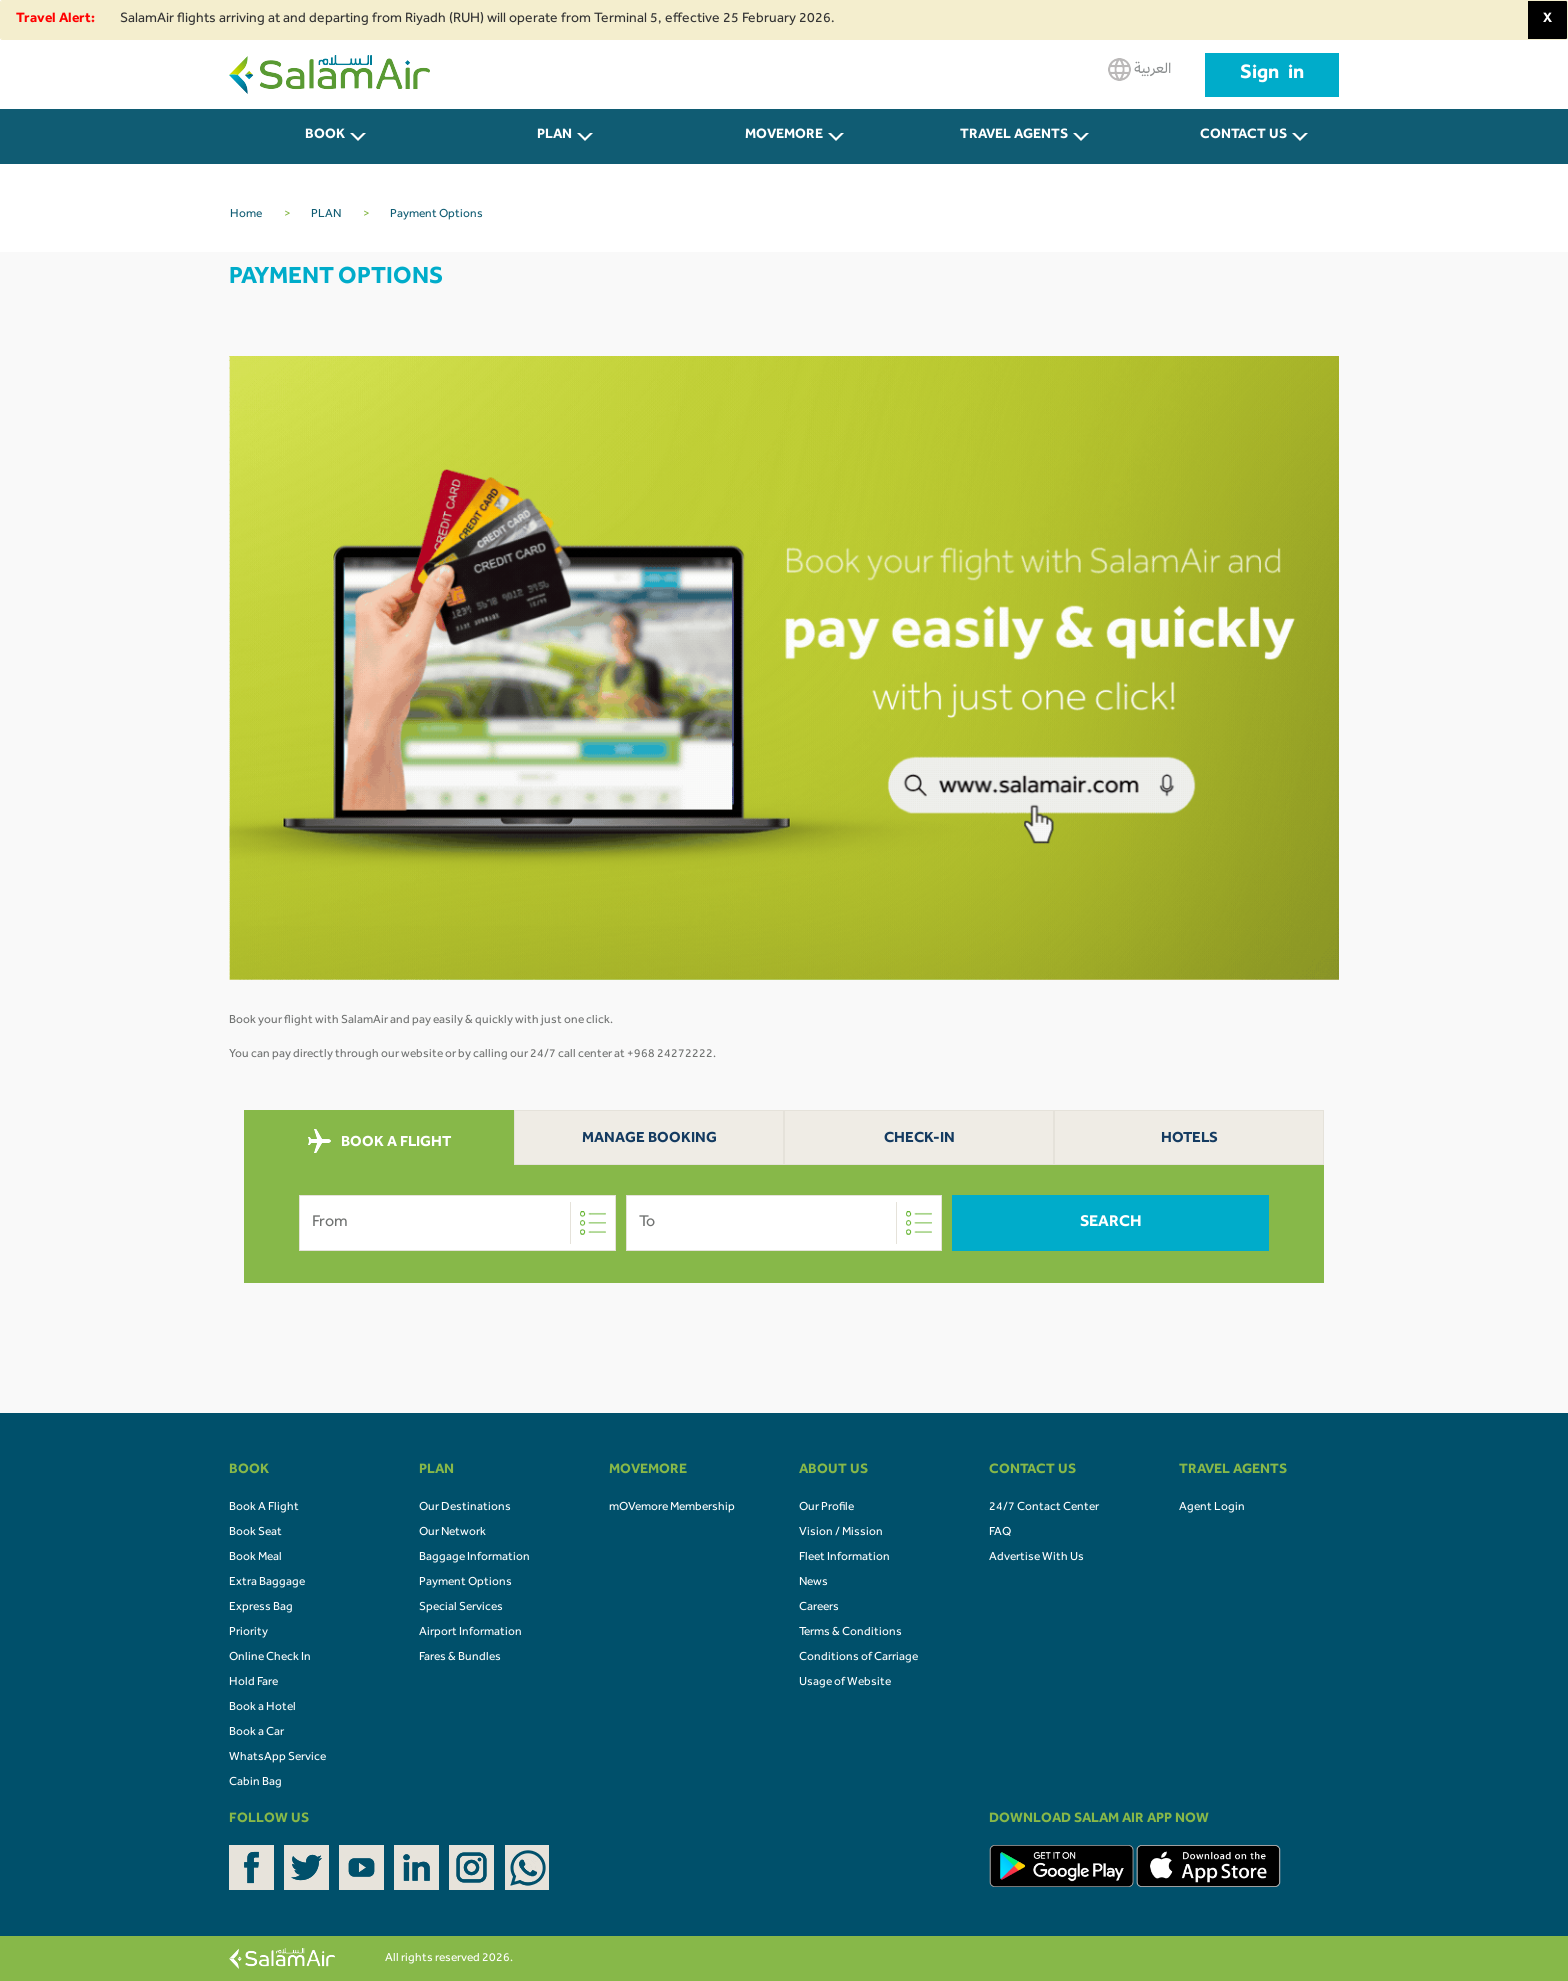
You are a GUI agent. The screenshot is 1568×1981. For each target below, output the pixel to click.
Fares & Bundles (460, 1658)
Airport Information (470, 1633)
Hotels (1189, 1139)
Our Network (452, 1533)
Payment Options (465, 1583)
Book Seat (255, 1533)
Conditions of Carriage (858, 1658)
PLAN (554, 136)
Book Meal (255, 1558)
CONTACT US (1243, 136)
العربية (1139, 69)
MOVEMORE (784, 136)
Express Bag (261, 1608)
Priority (248, 1633)
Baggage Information (474, 1558)
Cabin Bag (255, 1783)
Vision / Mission (841, 1533)
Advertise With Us (1036, 1558)
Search (1111, 1223)
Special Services (461, 1608)
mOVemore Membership (672, 1508)
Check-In (919, 1139)
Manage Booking (649, 1139)
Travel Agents (1014, 136)
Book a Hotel (262, 1708)
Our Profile (826, 1508)
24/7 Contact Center (1044, 1508)
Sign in (1272, 75)
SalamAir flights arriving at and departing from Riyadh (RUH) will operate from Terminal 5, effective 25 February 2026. (477, 20)
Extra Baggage (267, 1583)
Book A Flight (264, 1508)
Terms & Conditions (850, 1633)
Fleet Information (844, 1558)
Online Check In (270, 1658)
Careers (819, 1608)
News (813, 1583)
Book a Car (256, 1733)
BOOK (325, 136)
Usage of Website (845, 1683)
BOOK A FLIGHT (379, 1142)
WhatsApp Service (277, 1758)
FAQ (1000, 1533)
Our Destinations (465, 1508)
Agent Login (1212, 1508)
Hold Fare (253, 1683)
